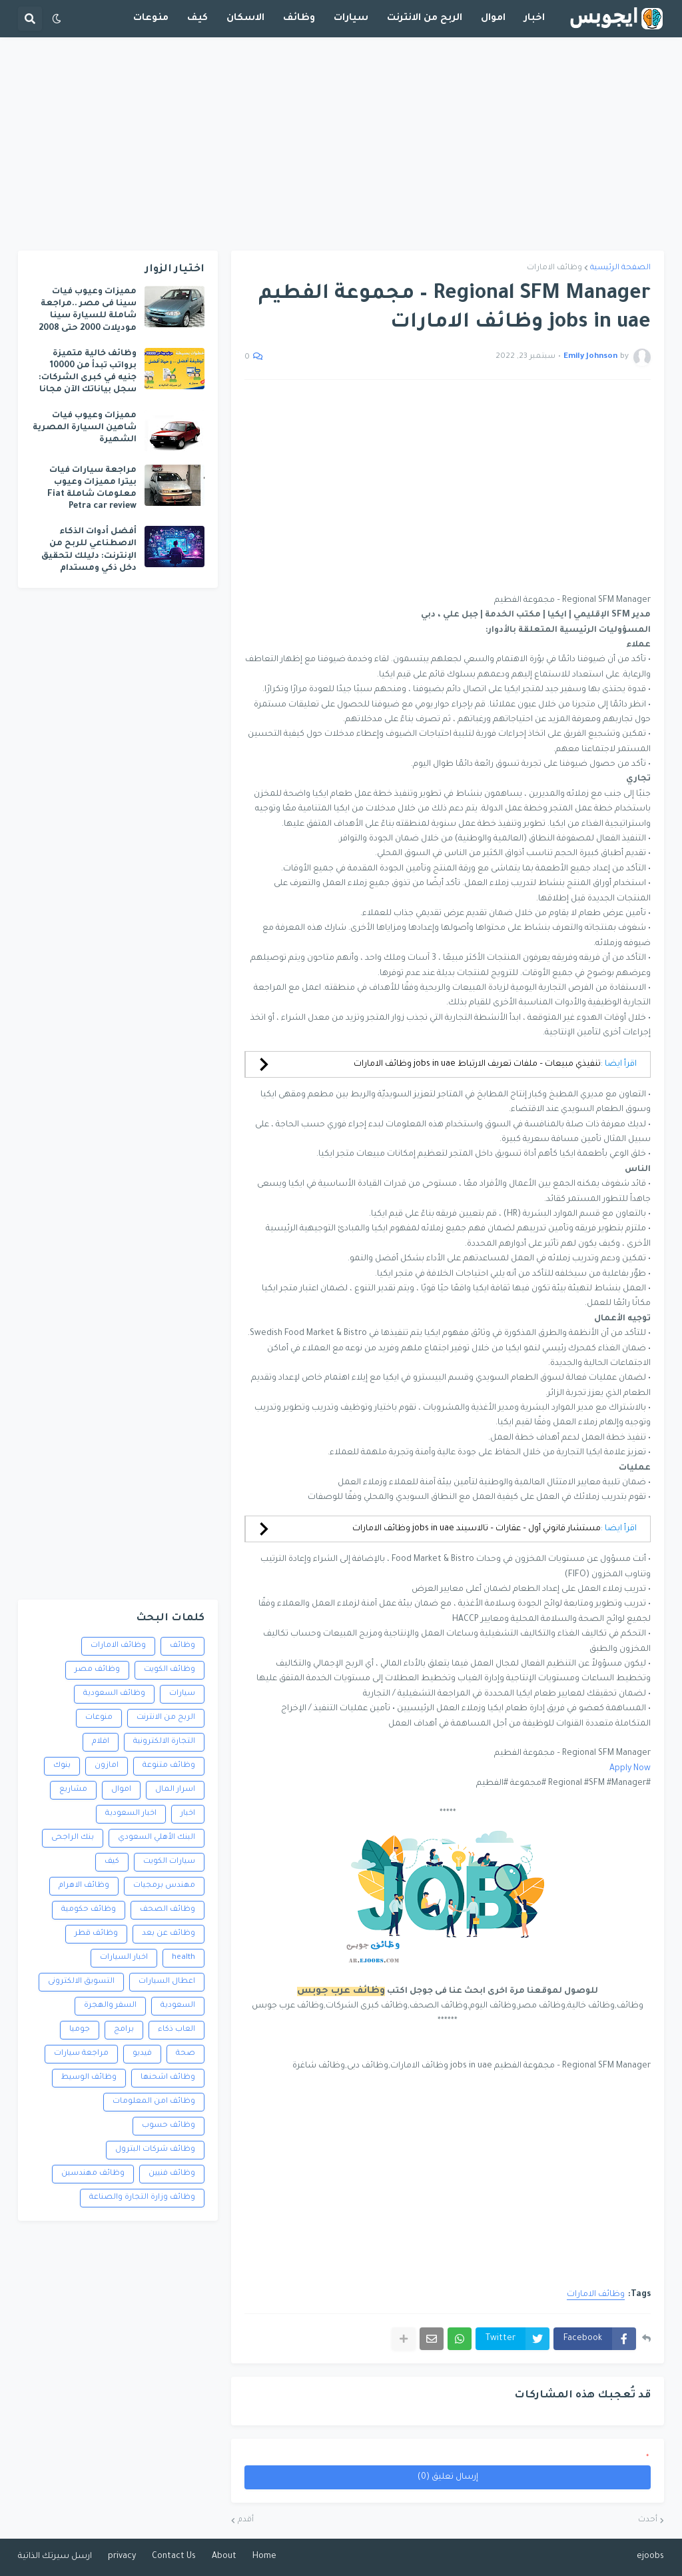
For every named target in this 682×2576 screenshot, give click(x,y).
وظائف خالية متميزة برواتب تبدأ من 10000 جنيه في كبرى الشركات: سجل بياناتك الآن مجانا (88, 372)
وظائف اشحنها (168, 2077)
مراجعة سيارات (81, 2053)
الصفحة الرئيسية (620, 268)
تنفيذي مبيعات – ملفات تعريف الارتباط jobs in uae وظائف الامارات (477, 1064)
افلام (100, 1742)
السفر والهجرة (110, 2005)
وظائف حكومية (88, 1910)
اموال (121, 1790)
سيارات (182, 1694)
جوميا (79, 2029)
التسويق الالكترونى (81, 1981)
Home (264, 2556)
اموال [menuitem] (493, 18)
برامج (124, 2029)
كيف (112, 1862)
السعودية (178, 2005)
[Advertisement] (341, 144)
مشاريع (73, 1790)
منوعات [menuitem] (151, 18)
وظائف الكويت (169, 1670)
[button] (56, 19)
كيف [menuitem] (197, 18)
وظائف (182, 1646)
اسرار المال (175, 1790)
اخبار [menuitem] (534, 18)
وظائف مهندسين (93, 2173)
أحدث (647, 2520)
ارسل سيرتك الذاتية (55, 2556)
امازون (107, 1766)
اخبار (187, 1814)
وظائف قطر (96, 1934)
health (183, 1957)
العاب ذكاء (176, 2029)
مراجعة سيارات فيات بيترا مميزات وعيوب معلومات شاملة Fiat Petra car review (92, 489)
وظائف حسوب (168, 2125)
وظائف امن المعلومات (154, 2101)
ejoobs (650, 2556)
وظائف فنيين (172, 2173)
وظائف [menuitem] (299, 18)
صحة (185, 2053)
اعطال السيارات (167, 1981)
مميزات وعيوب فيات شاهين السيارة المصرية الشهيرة (85, 428)
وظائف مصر (97, 1670)
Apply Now (630, 1769)
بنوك (62, 1766)
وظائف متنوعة (169, 1766)
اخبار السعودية (131, 1814)
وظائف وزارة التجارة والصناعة (142, 2197)
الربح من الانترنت (166, 1718)
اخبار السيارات (124, 1957)
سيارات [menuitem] (351, 18)
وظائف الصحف (167, 1910)
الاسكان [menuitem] (245, 18)
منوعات (99, 1718)
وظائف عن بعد (168, 1934)
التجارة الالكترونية (164, 1742)
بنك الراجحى (72, 1838)
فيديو (142, 2053)
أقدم (246, 2520)
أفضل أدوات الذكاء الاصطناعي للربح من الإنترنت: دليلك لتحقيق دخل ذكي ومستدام (89, 550)
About (224, 2556)
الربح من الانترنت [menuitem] (424, 18)
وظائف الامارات (554, 268)
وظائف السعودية (114, 1694)
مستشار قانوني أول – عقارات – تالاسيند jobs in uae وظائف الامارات (476, 1529)
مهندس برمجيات (164, 1886)
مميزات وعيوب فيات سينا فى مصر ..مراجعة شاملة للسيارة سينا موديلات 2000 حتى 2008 (88, 310)
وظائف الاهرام (84, 1886)
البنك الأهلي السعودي (156, 1838)
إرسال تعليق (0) (448, 2477)
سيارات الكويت (169, 1862)
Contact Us (174, 2556)
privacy (122, 2556)
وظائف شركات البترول (155, 2149)
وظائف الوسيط (89, 2077)
